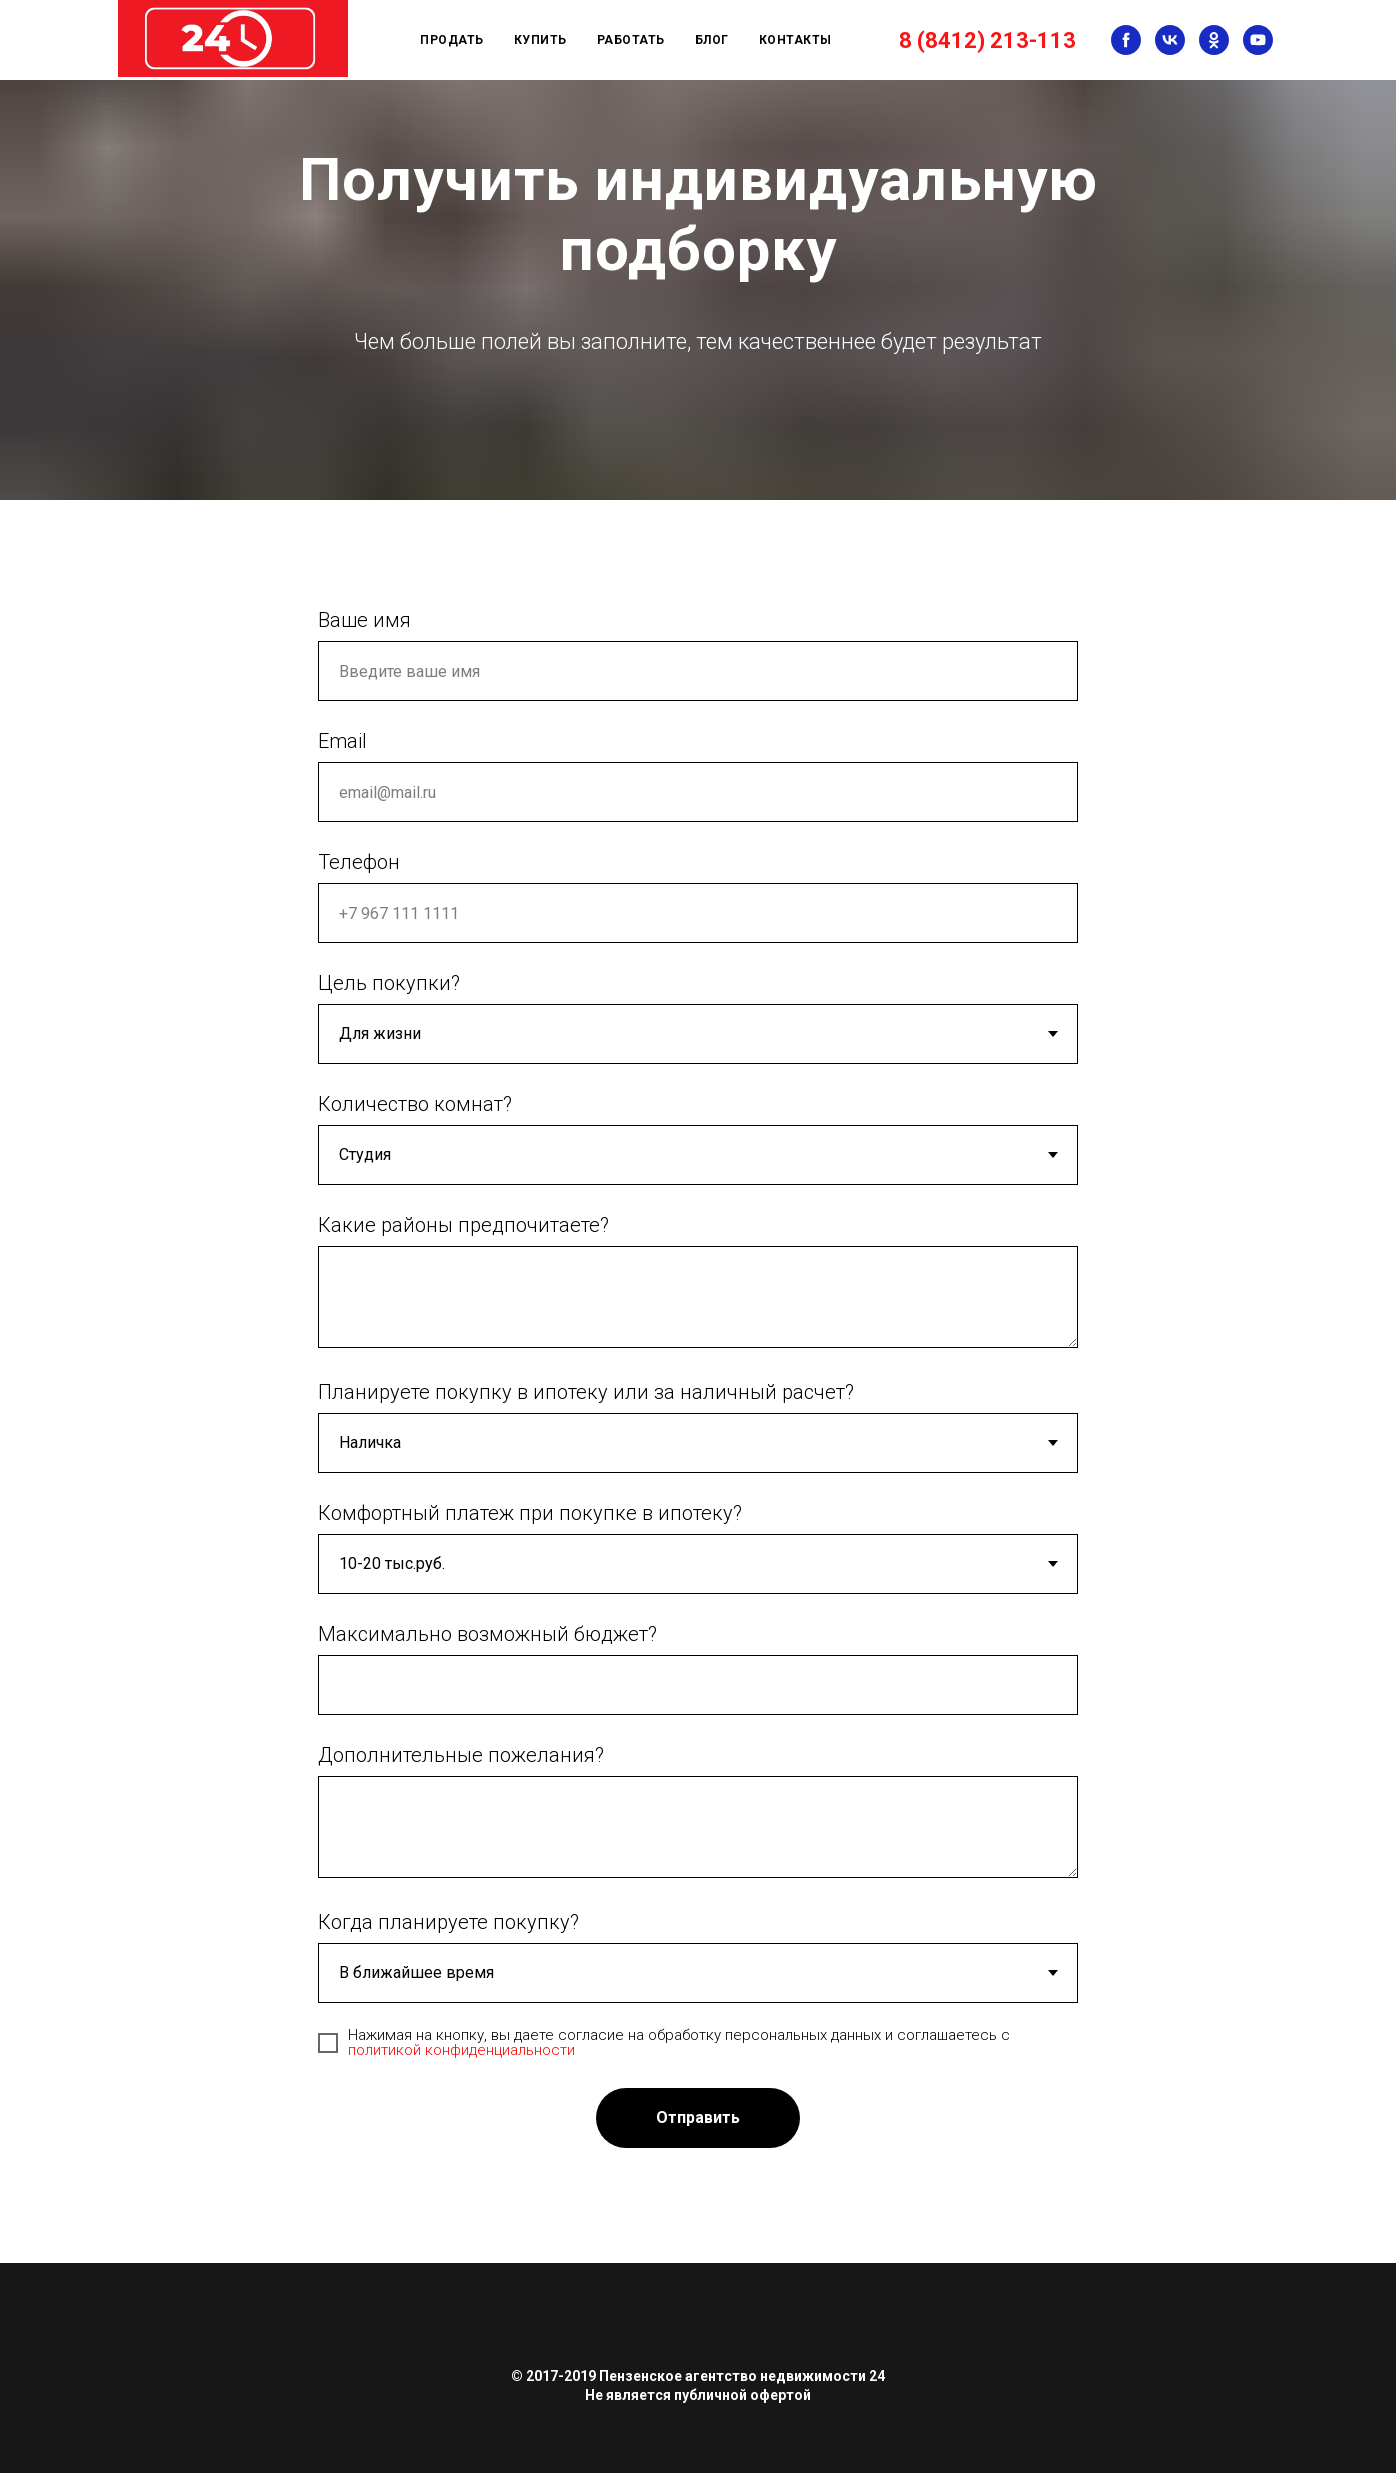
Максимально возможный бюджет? (487, 1634)
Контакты (795, 40)
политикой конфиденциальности (461, 2050)
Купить (540, 40)
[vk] (1170, 40)
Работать (631, 40)
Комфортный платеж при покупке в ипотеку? (530, 1513)
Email (342, 741)
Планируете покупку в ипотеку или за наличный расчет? (586, 1392)
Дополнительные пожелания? (461, 1755)
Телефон (359, 862)
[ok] (1214, 40)
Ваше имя (364, 620)
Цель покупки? (389, 983)
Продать (452, 40)
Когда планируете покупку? (448, 1922)
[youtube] (1258, 40)
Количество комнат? (415, 1104)
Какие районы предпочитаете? (463, 1225)
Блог (712, 40)
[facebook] (1126, 40)
